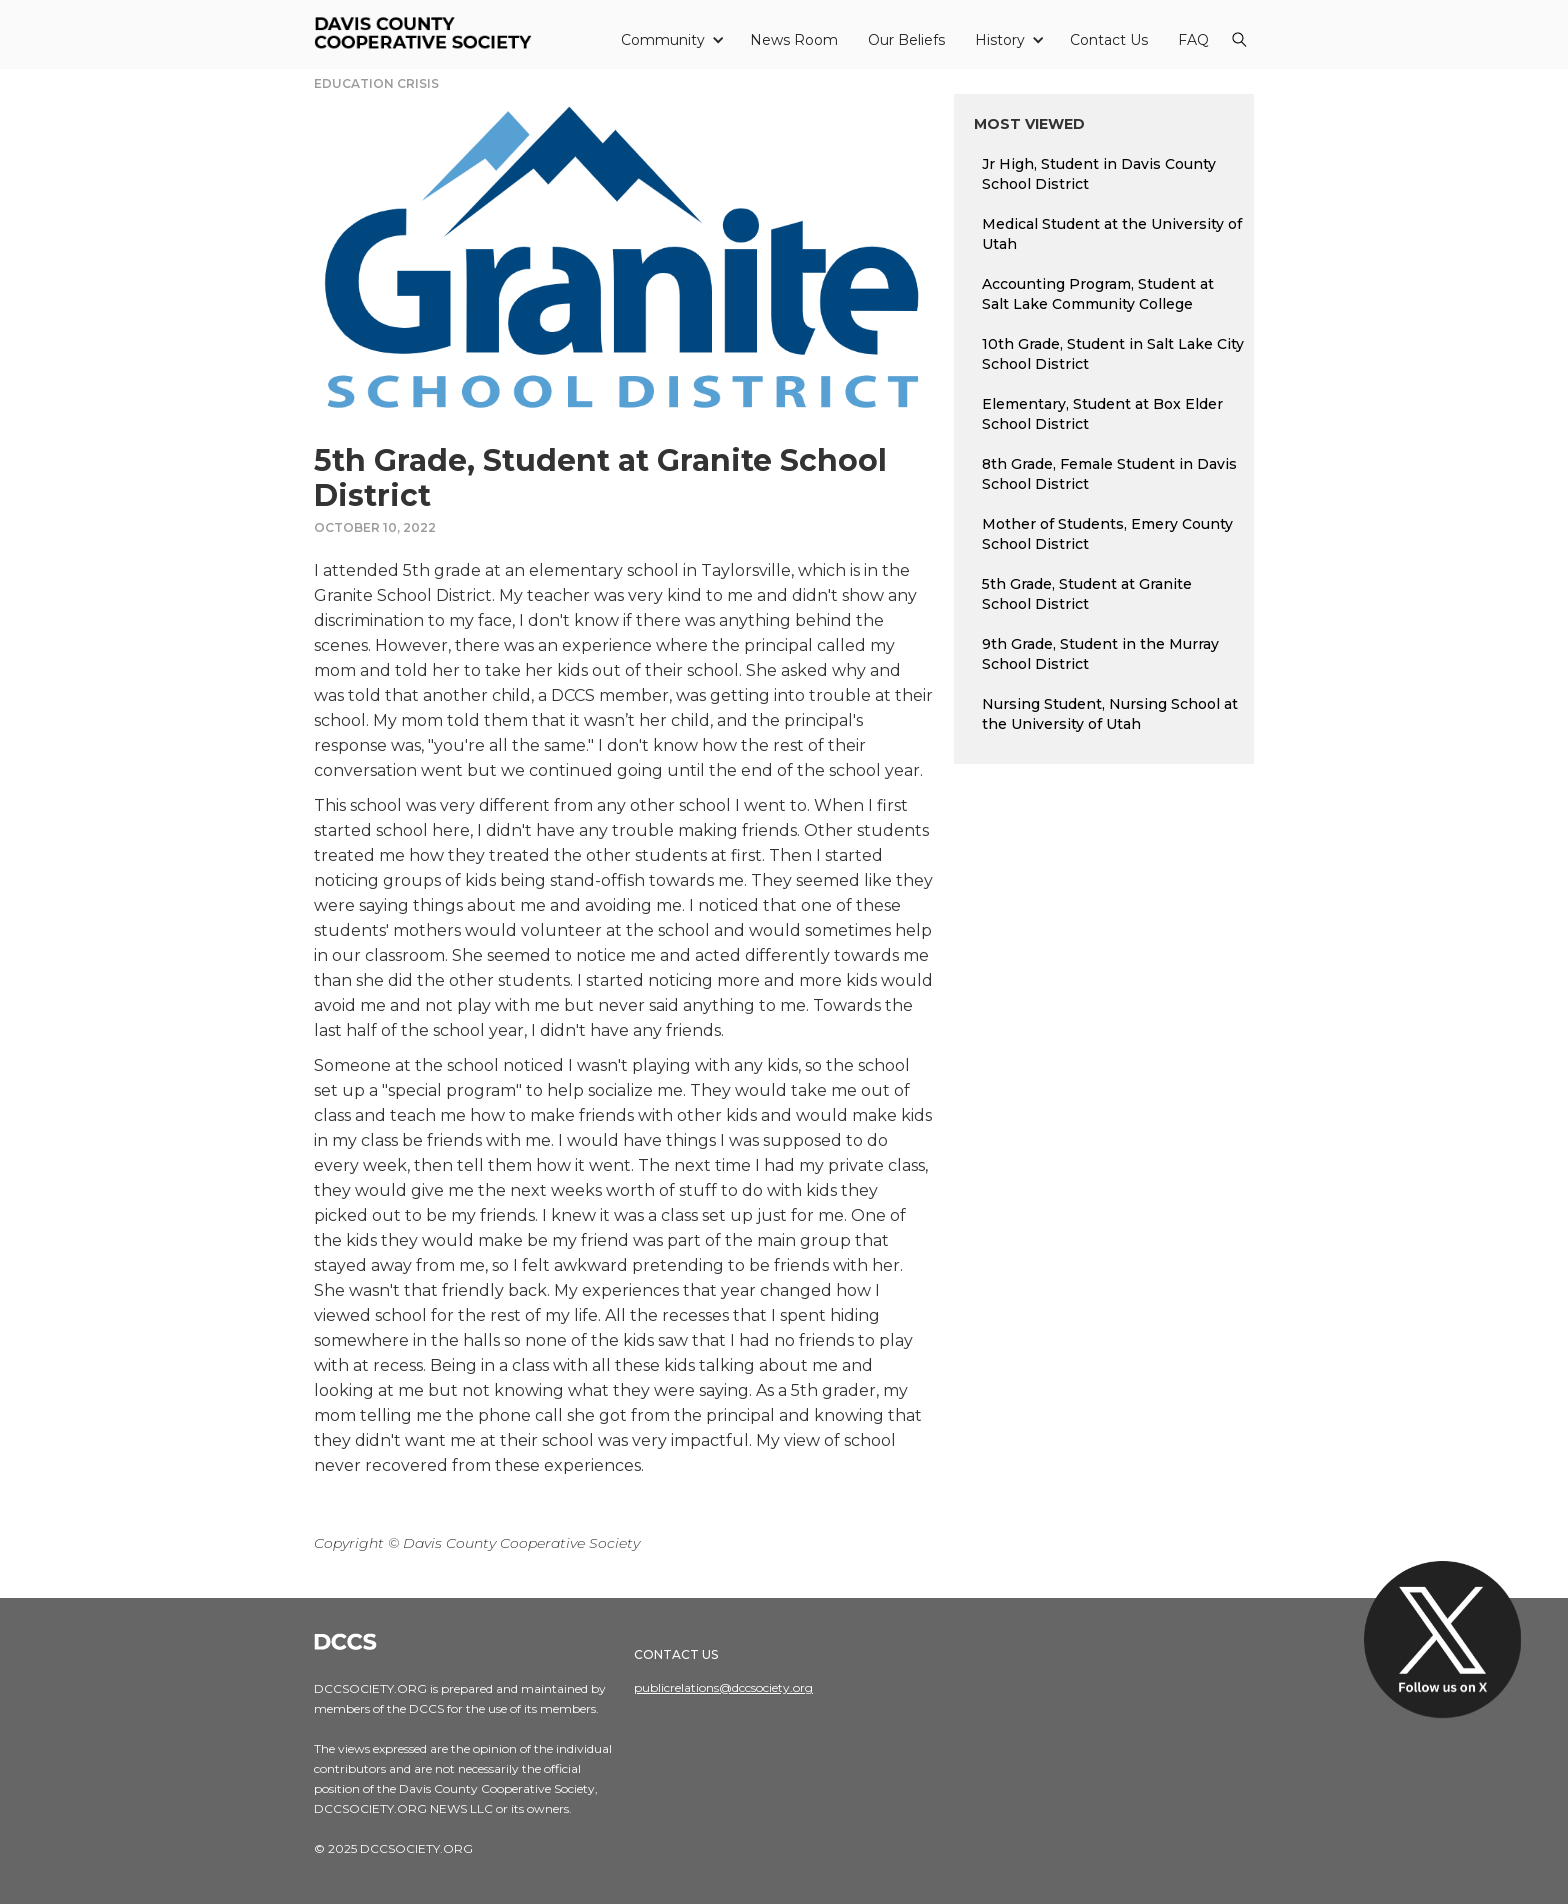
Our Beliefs (906, 40)
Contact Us (1109, 40)
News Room (794, 40)
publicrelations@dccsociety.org (723, 1687)
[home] (426, 34)
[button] (670, 40)
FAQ (1193, 40)
